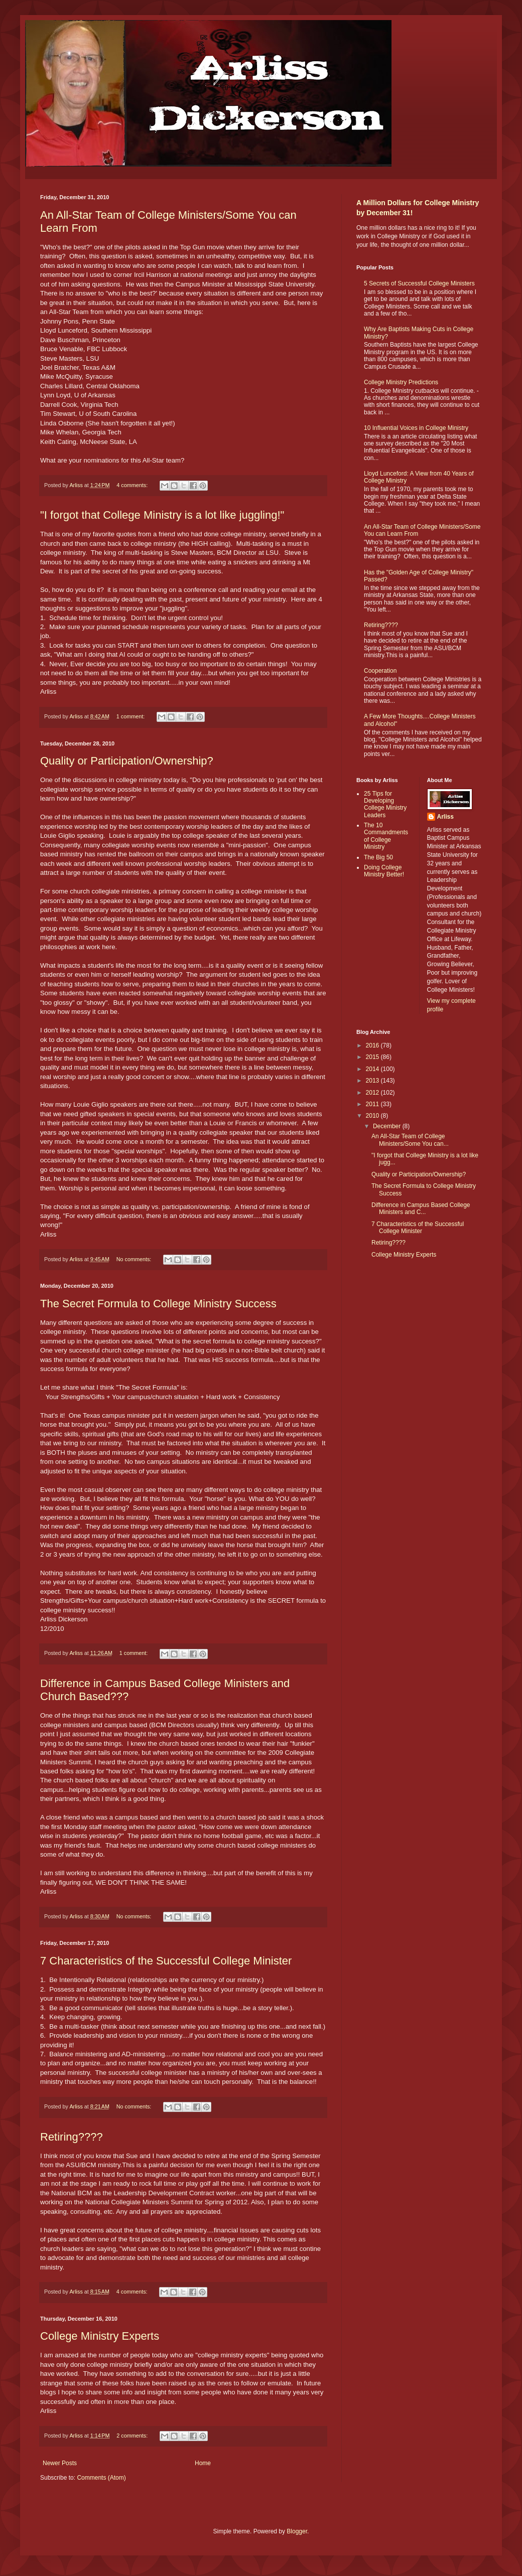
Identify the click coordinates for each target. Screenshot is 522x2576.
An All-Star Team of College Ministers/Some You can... (410, 1140)
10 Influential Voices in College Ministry (416, 427)
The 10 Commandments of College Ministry (386, 836)
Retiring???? (71, 2137)
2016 (373, 1045)
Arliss (445, 816)
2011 (373, 1104)
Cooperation (380, 670)
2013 (373, 1080)
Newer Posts (60, 2463)
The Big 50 (378, 857)
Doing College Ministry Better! (384, 871)
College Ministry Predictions (401, 382)
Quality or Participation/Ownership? (126, 760)
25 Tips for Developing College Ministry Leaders (385, 804)
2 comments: (132, 2436)
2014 (373, 1069)
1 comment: (131, 716)
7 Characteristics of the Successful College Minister (166, 1960)
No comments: (134, 1259)
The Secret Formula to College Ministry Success (158, 1303)
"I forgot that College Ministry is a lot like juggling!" (162, 515)
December (388, 1126)
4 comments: (132, 485)
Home (203, 2463)
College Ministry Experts (99, 2336)
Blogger (297, 2531)
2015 (373, 1056)
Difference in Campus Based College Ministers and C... (420, 1208)
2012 (373, 1092)
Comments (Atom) (101, 2477)
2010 (373, 1115)
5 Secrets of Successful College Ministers (419, 283)
